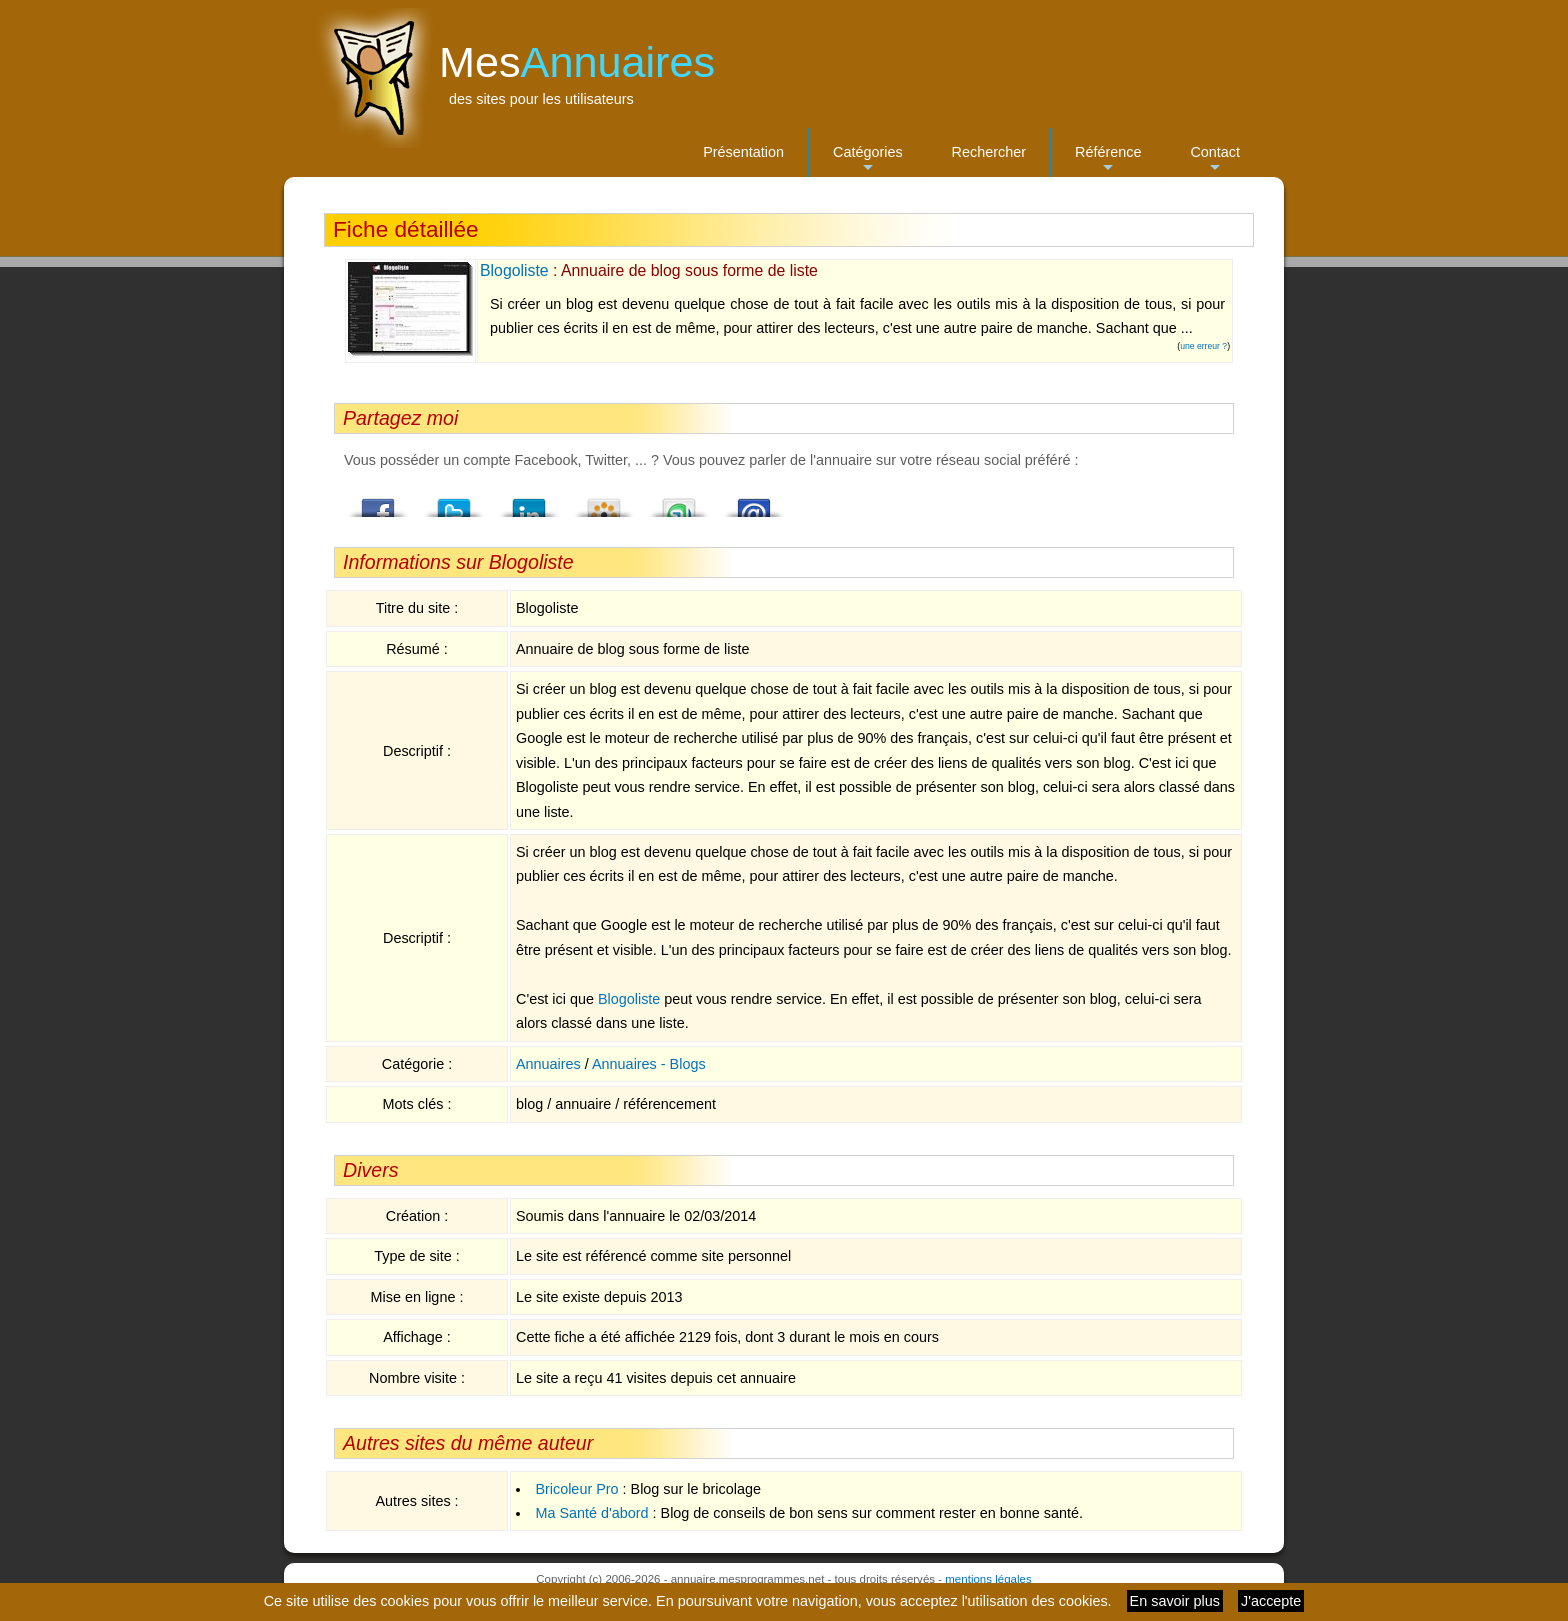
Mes (577, 62)
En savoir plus (1175, 1601)
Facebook (379, 502)
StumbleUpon (679, 502)
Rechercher (989, 152)
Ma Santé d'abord (591, 1513)
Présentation (743, 152)
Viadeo (604, 502)
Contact (1215, 160)
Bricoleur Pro (576, 1489)
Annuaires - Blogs (649, 1064)
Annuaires (548, 1064)
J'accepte (1271, 1601)
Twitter (454, 502)
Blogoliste (514, 270)
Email (754, 502)
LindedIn (529, 502)
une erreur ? (1203, 346)
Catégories (868, 160)
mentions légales (988, 1579)
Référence (1108, 160)
